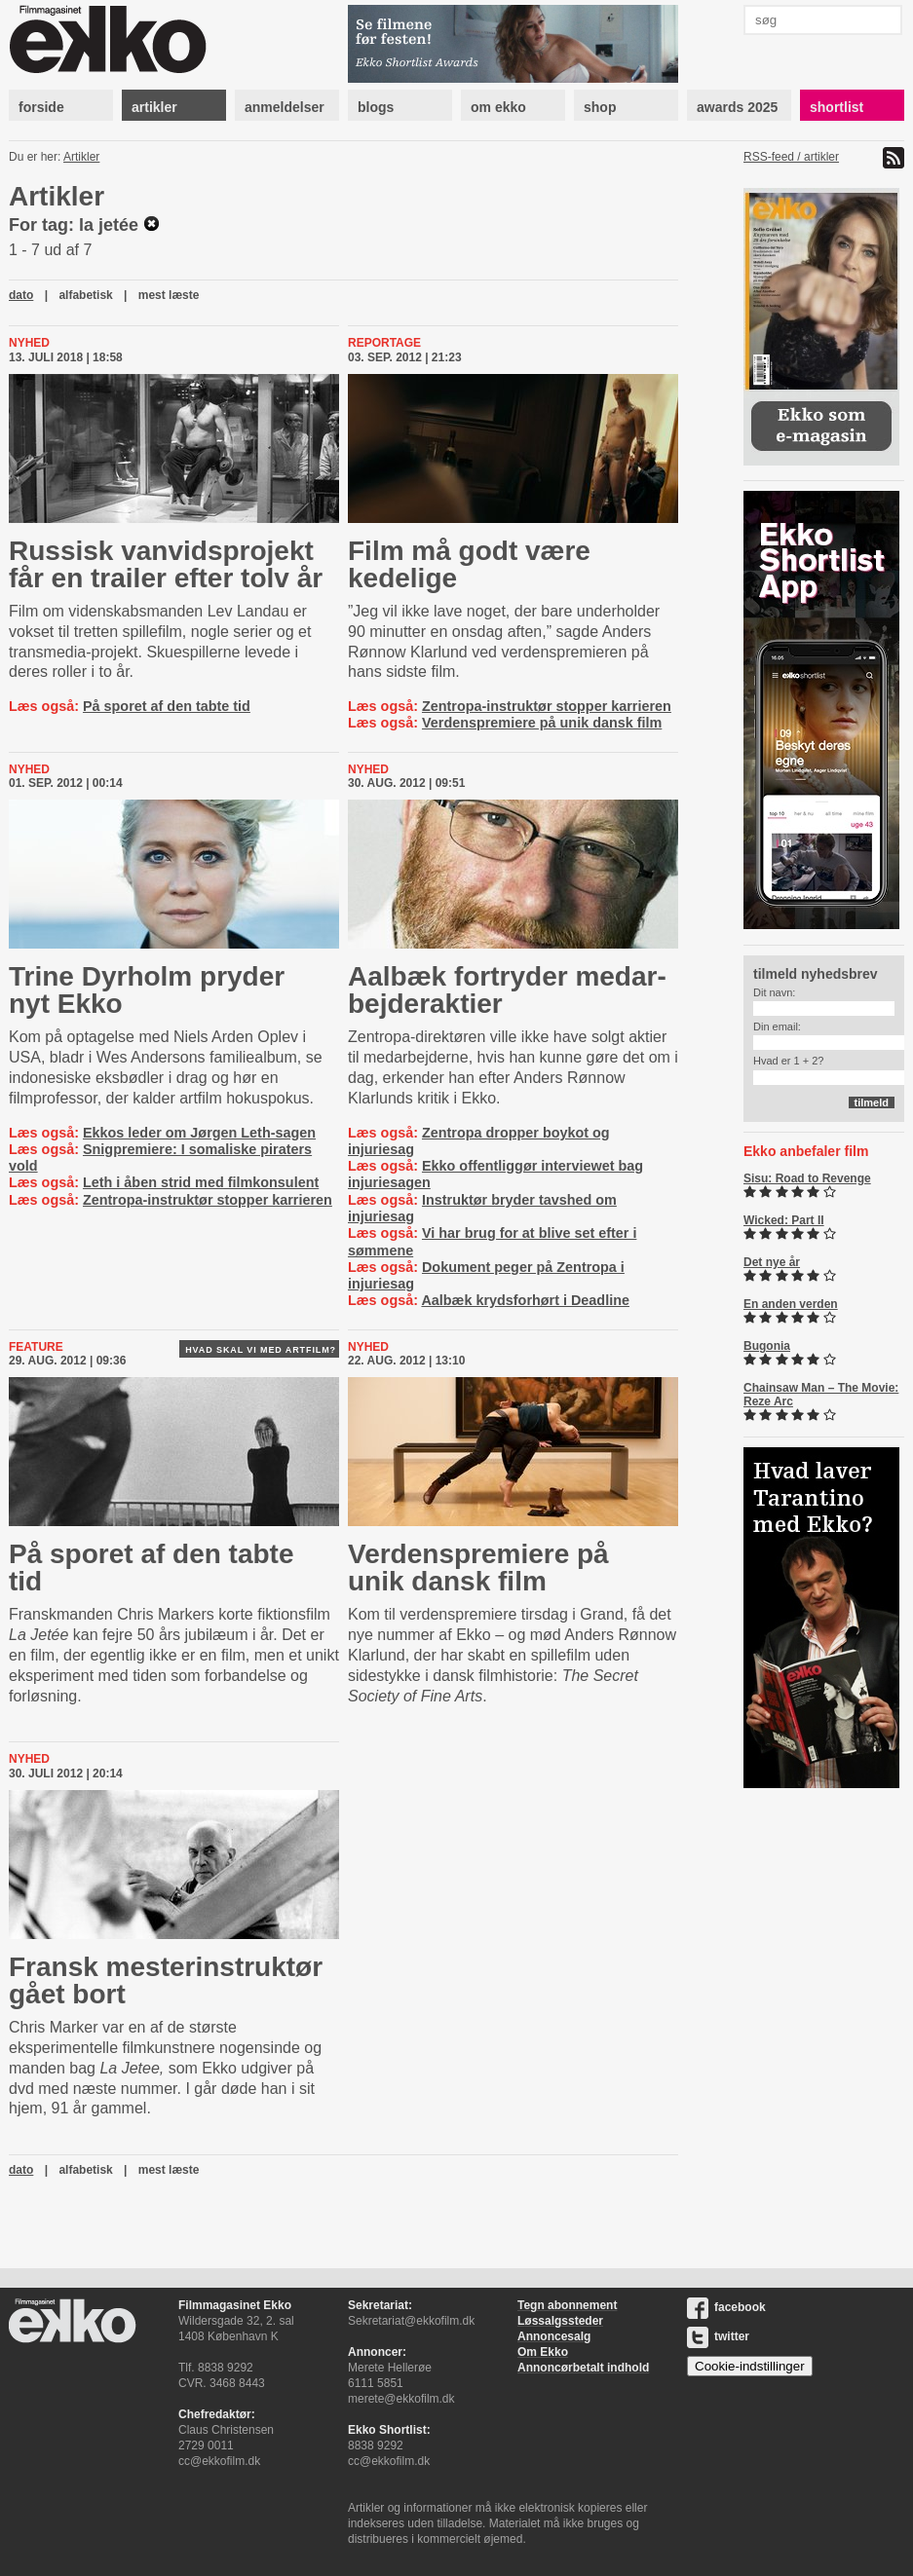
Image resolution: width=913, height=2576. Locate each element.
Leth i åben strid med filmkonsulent (201, 1182)
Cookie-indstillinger (750, 2366)
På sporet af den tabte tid (166, 706)
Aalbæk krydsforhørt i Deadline (525, 1300)
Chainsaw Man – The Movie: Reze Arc (820, 1394)
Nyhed (29, 343)
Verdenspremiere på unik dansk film (542, 722)
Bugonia (766, 1346)
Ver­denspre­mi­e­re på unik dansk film (478, 1567)
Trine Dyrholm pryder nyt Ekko (147, 990)
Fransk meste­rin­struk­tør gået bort (166, 1980)
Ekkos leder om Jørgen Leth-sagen (199, 1132)
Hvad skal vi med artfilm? (260, 1350)
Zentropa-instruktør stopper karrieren (546, 706)
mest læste (169, 295)
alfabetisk (85, 295)
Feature (36, 1347)
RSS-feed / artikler (791, 157)
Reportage (384, 343)
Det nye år (771, 1262)
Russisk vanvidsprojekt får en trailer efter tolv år (166, 564)
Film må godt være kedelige (469, 564)
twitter (718, 2336)
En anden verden (790, 1304)
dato (21, 295)
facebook (726, 2307)
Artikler (81, 157)
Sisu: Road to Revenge (807, 1178)
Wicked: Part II (783, 1220)
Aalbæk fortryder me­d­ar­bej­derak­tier (507, 990)
